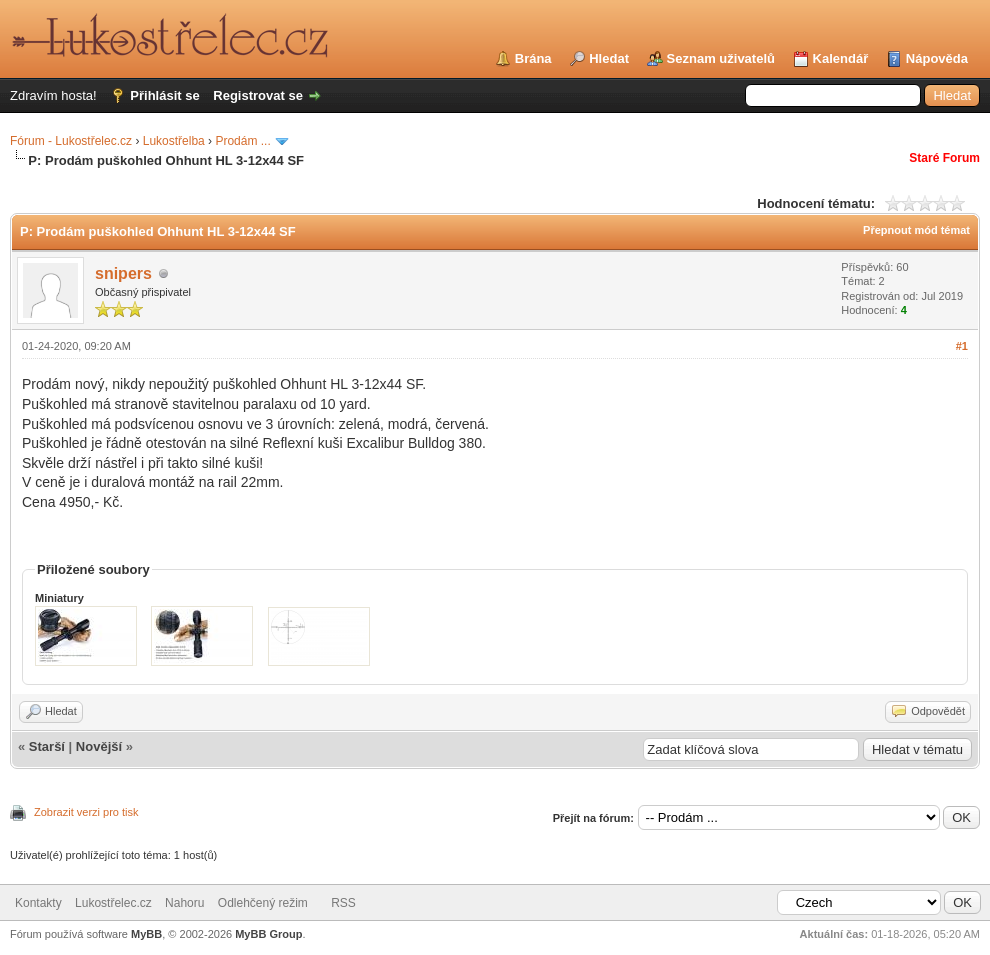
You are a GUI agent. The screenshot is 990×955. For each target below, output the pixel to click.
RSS (343, 903)
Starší (47, 746)
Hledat (609, 58)
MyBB (146, 934)
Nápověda (937, 58)
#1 (962, 346)
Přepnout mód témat (916, 230)
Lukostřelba (174, 141)
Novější (99, 746)
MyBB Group (268, 934)
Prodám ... (242, 141)
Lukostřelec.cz (113, 903)
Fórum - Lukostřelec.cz (71, 141)
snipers (123, 273)
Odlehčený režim (263, 903)
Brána (533, 58)
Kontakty (38, 903)
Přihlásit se (164, 95)
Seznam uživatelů (721, 58)
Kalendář (841, 58)
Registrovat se (258, 95)
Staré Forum (944, 158)
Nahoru (184, 903)
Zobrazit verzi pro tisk (86, 812)
